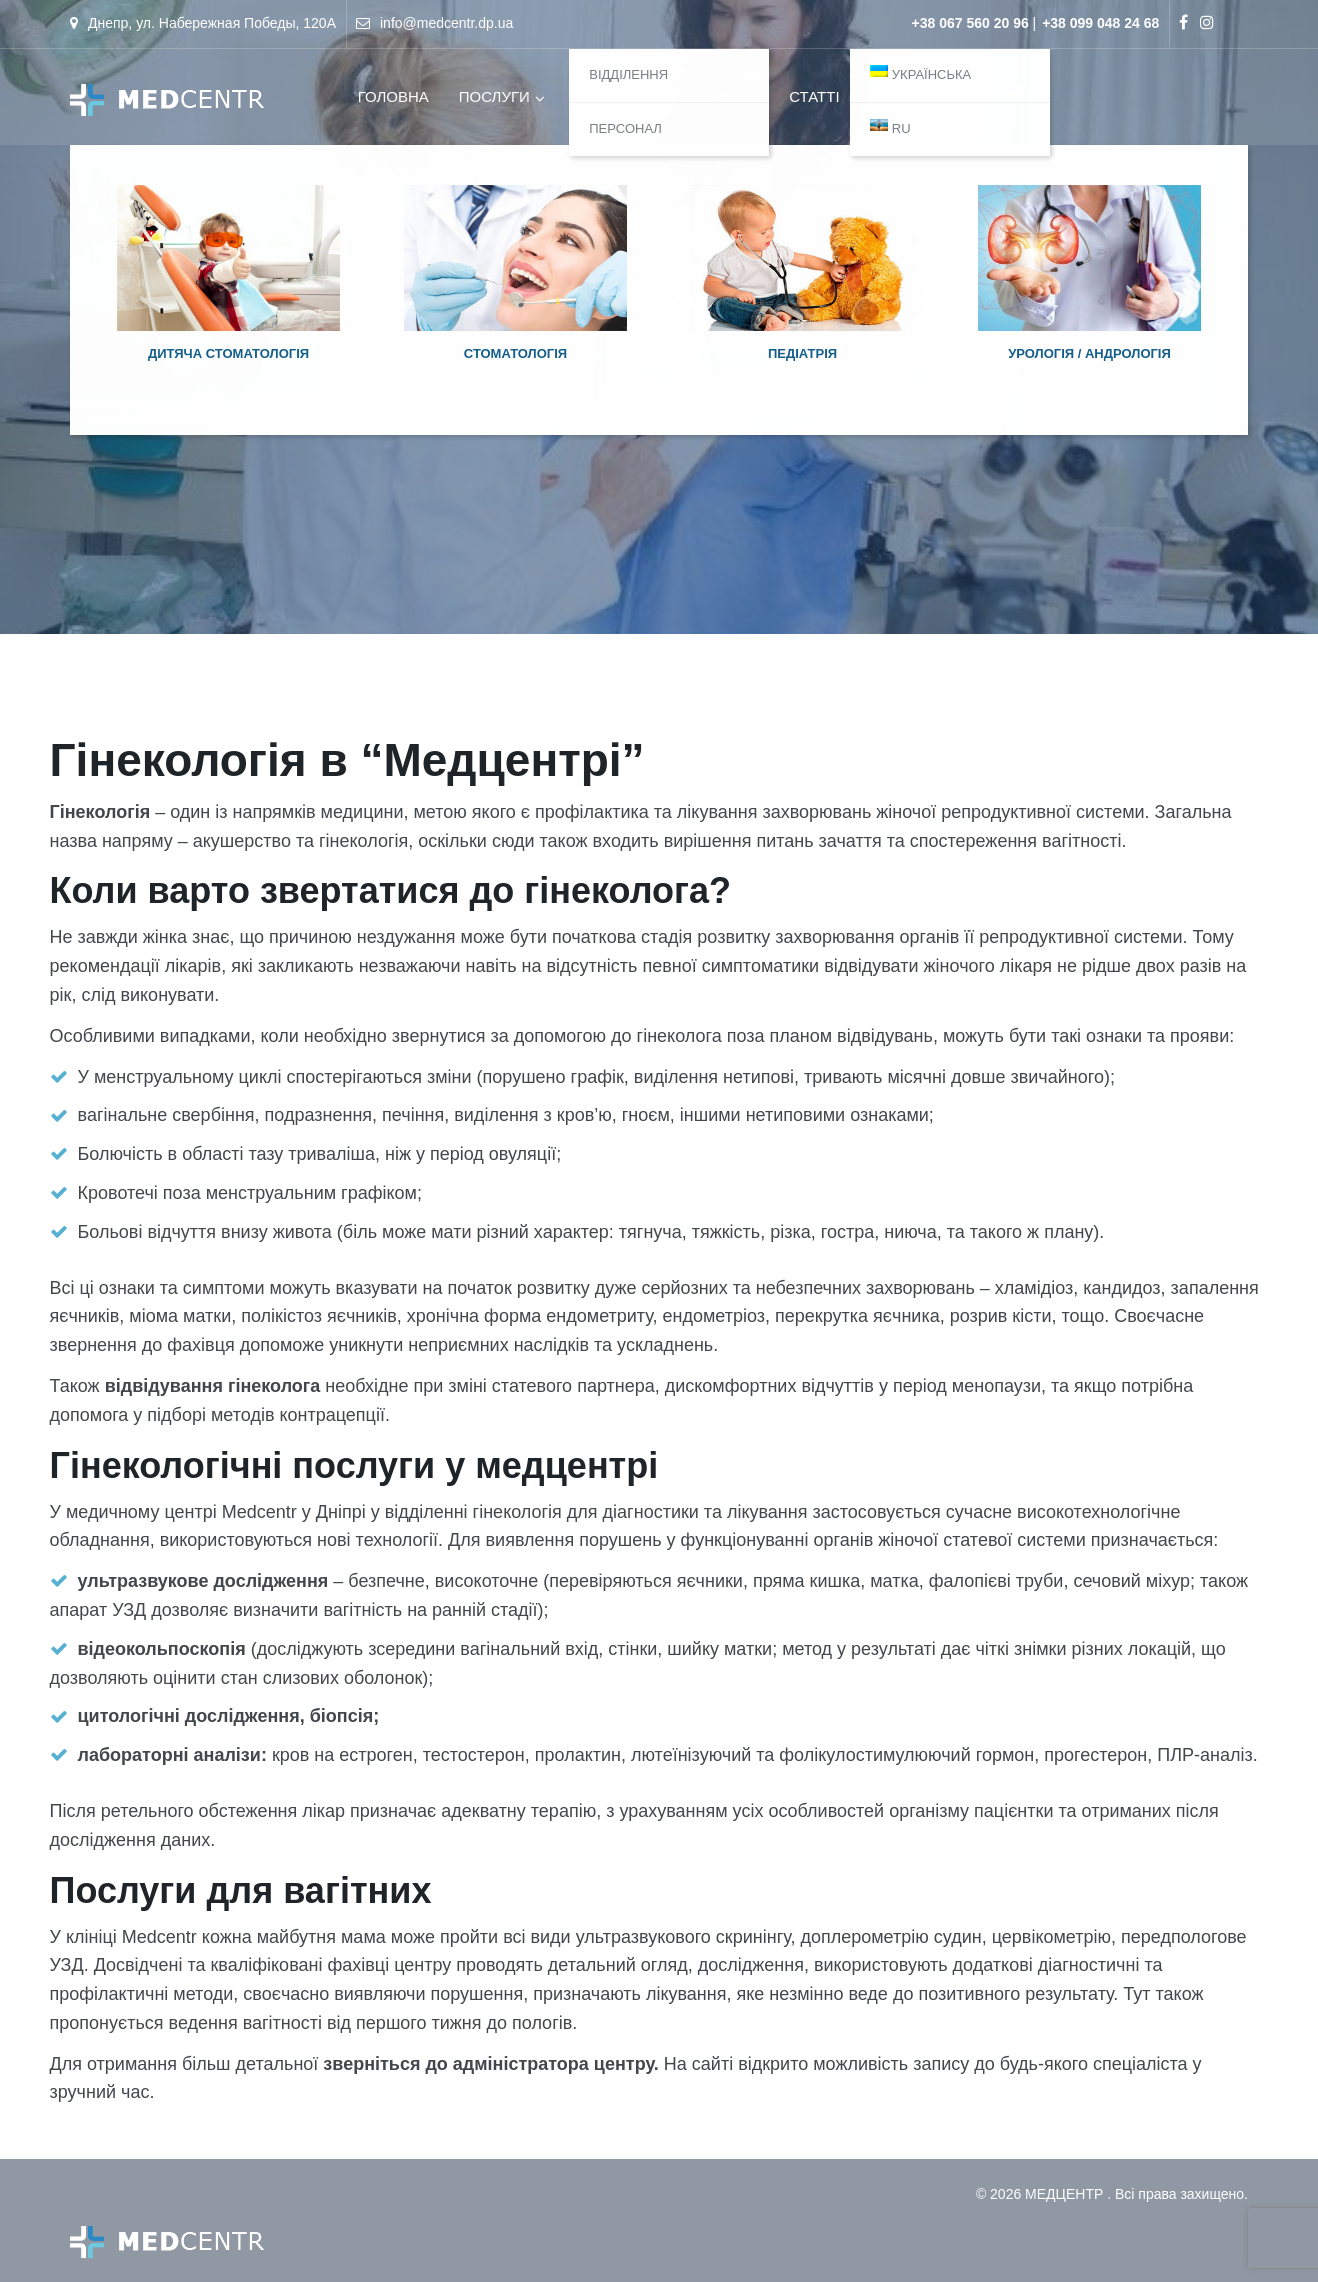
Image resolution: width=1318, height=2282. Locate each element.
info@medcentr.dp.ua (446, 23)
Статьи (659, 357)
